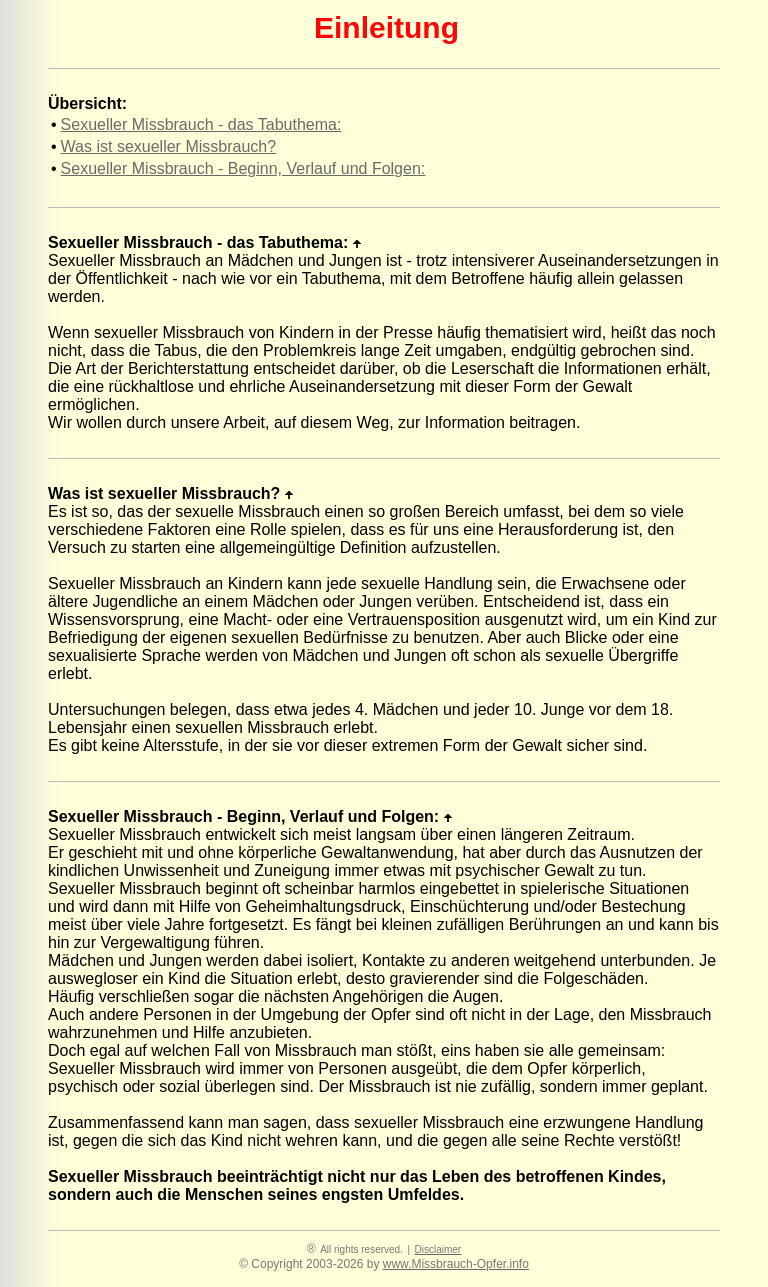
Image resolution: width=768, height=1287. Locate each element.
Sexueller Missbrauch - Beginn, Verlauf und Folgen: (243, 168)
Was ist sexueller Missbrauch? (168, 146)
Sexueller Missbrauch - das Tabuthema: (201, 124)
